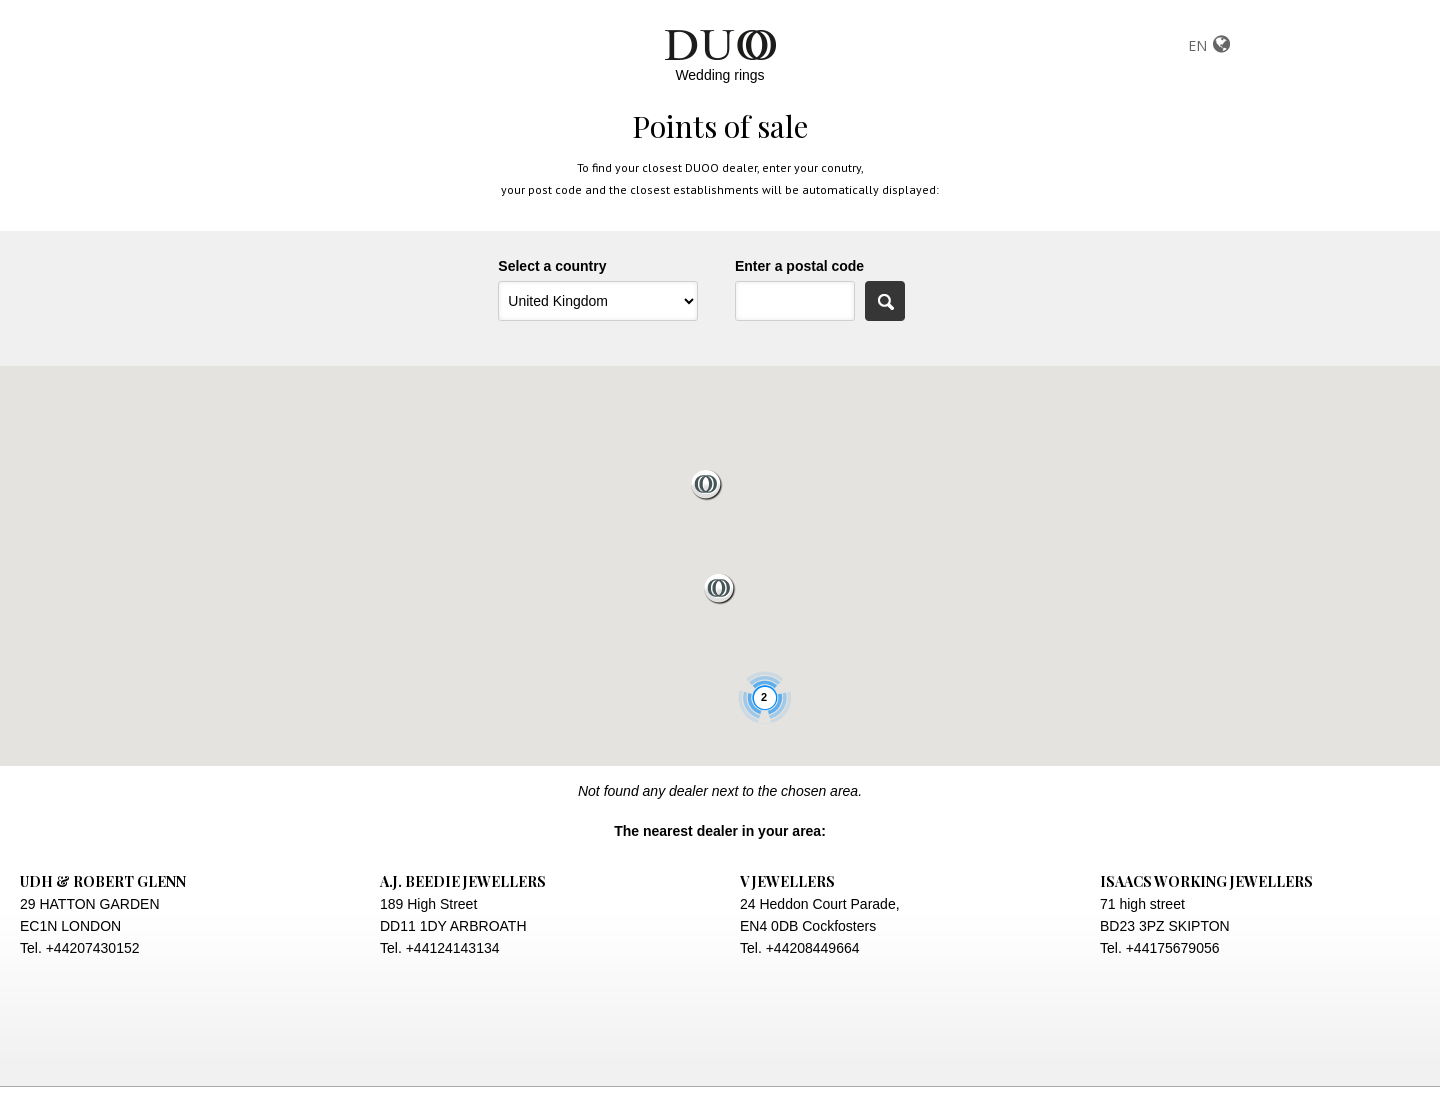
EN (1197, 45)
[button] (707, 485)
